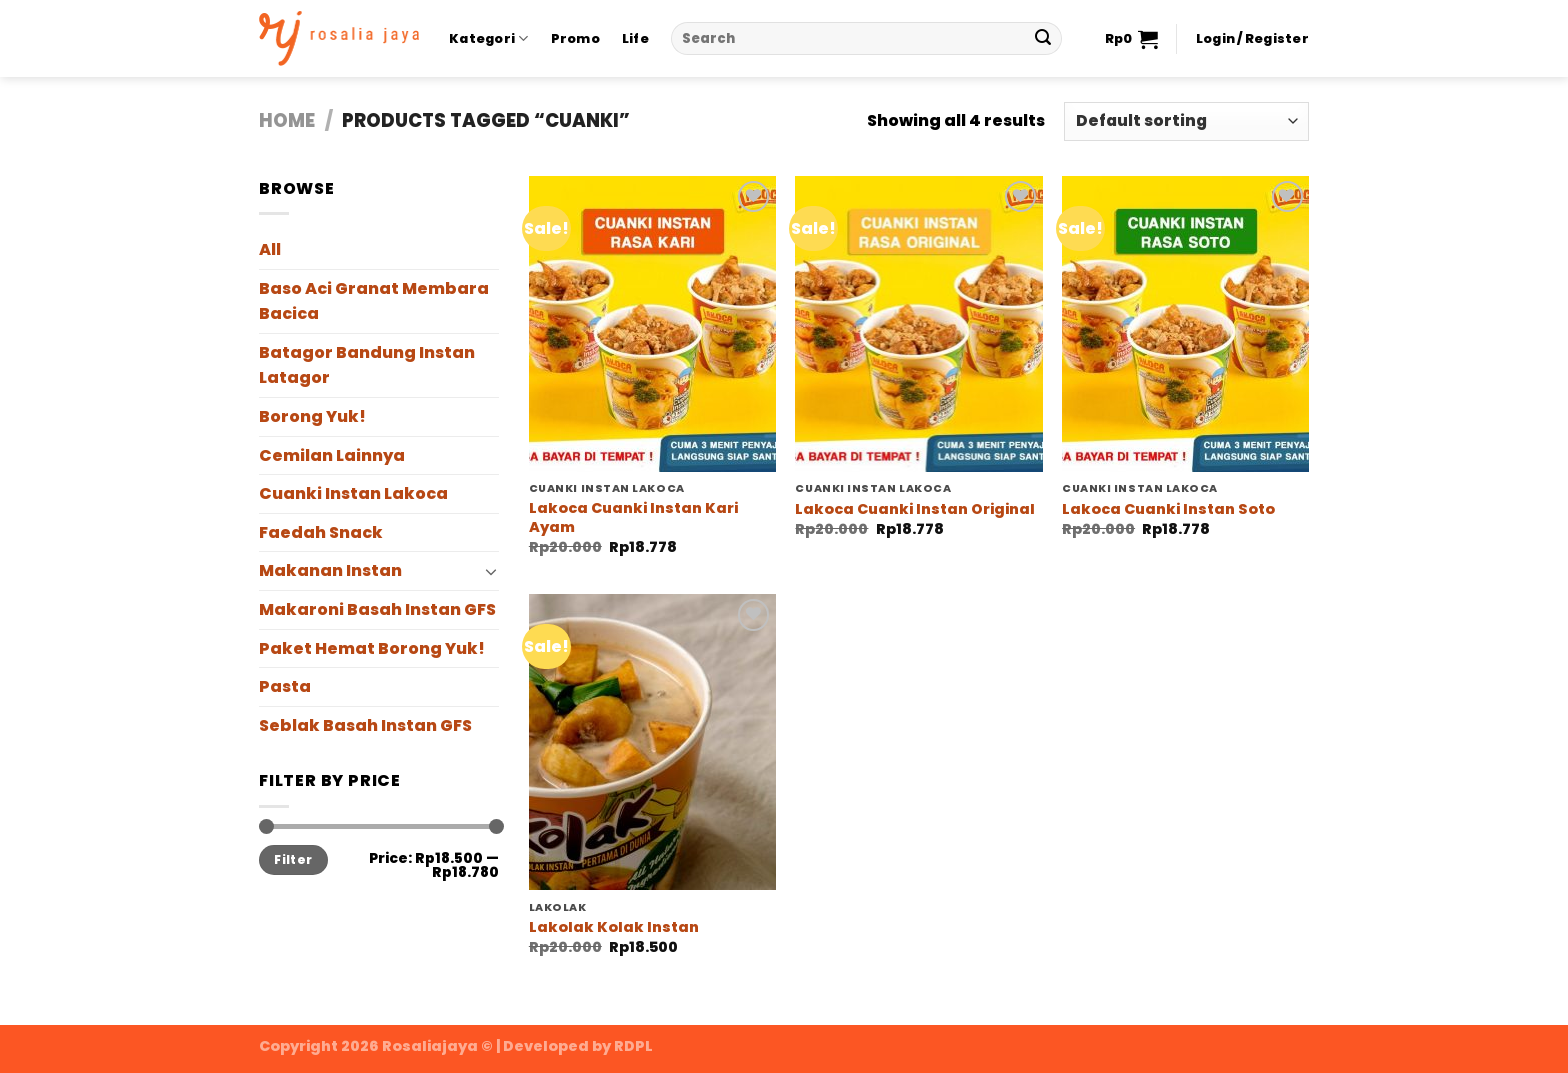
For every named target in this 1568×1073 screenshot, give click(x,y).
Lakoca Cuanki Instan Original (915, 509)
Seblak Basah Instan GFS (365, 725)
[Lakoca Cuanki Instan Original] (918, 324)
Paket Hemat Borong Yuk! (372, 648)
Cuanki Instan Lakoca (353, 493)
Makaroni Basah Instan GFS (377, 609)
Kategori (489, 38)
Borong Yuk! (312, 416)
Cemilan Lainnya (332, 455)
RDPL (633, 1046)
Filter (293, 860)
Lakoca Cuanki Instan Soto (1168, 509)
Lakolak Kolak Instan (614, 927)
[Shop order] (1186, 121)
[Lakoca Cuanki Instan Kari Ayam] (652, 324)
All (270, 249)
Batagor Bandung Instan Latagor (367, 365)
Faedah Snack (321, 532)
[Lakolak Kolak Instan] (652, 742)
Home (287, 120)
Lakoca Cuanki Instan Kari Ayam (633, 517)
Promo (575, 38)
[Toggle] (491, 571)
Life (635, 38)
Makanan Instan (330, 570)
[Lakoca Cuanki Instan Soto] (1185, 324)
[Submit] (1043, 39)
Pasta (285, 686)
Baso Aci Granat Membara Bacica (374, 301)
